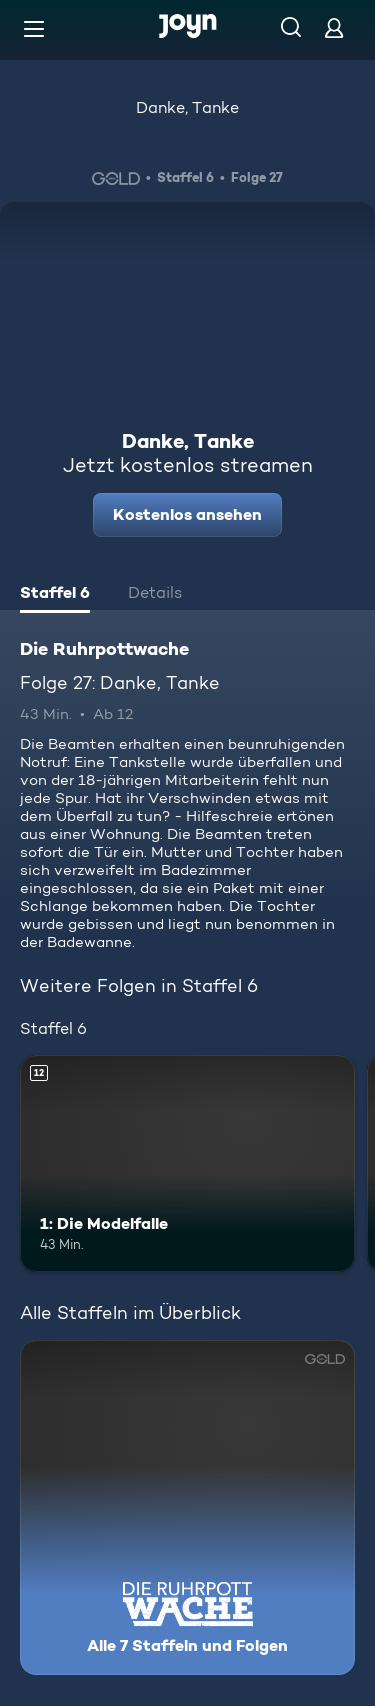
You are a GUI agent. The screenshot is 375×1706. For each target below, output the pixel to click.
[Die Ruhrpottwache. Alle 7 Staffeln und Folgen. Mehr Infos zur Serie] (187, 1507)
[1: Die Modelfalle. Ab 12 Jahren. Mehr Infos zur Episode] (187, 1164)
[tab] (55, 595)
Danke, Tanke (187, 107)
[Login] (334, 27)
